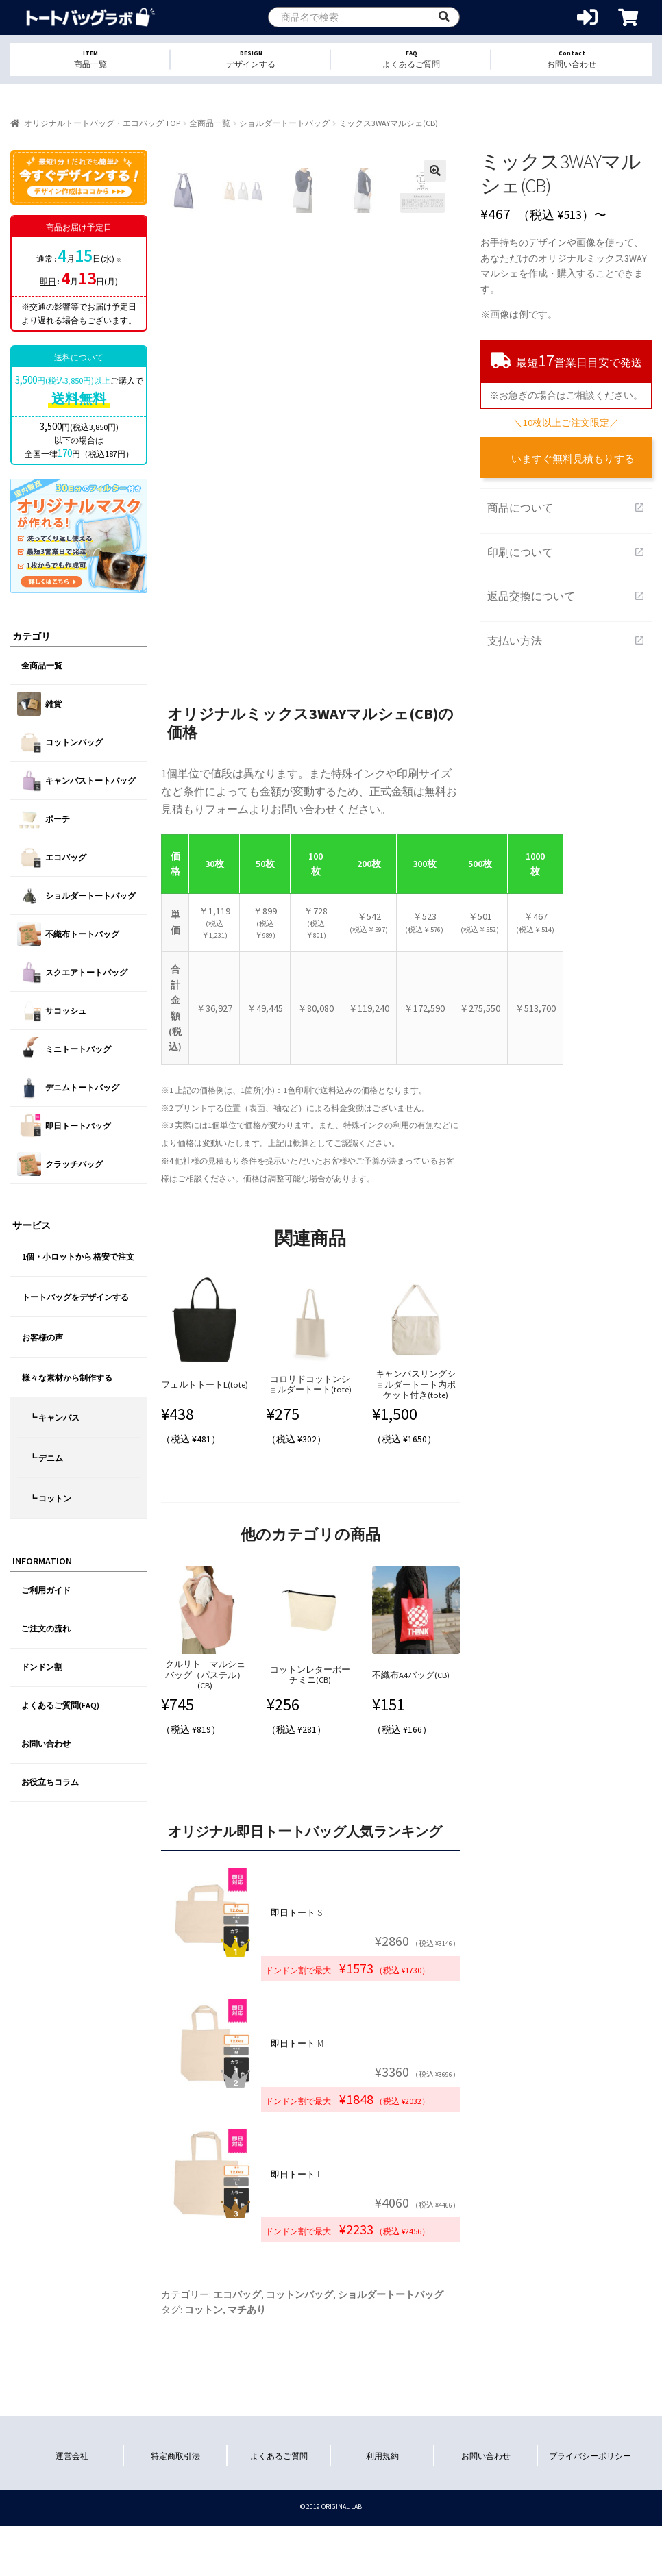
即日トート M (297, 2043)
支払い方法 (566, 640)
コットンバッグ (299, 2294)
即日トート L (296, 2174)
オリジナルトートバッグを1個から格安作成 (90, 17)
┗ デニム (46, 1458)
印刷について (566, 552)
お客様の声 (42, 1337)
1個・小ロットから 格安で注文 (78, 1256)
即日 (48, 281)
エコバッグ (237, 2294)
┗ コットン (50, 1498)
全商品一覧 (209, 123)
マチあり (247, 2309)
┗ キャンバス (54, 1417)
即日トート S (296, 1912)
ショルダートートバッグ (284, 123)
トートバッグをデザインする (75, 1297)
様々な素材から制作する (67, 1378)
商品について (566, 507)
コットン (203, 2309)
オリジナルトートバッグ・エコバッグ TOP (102, 123)
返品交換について (566, 596)
